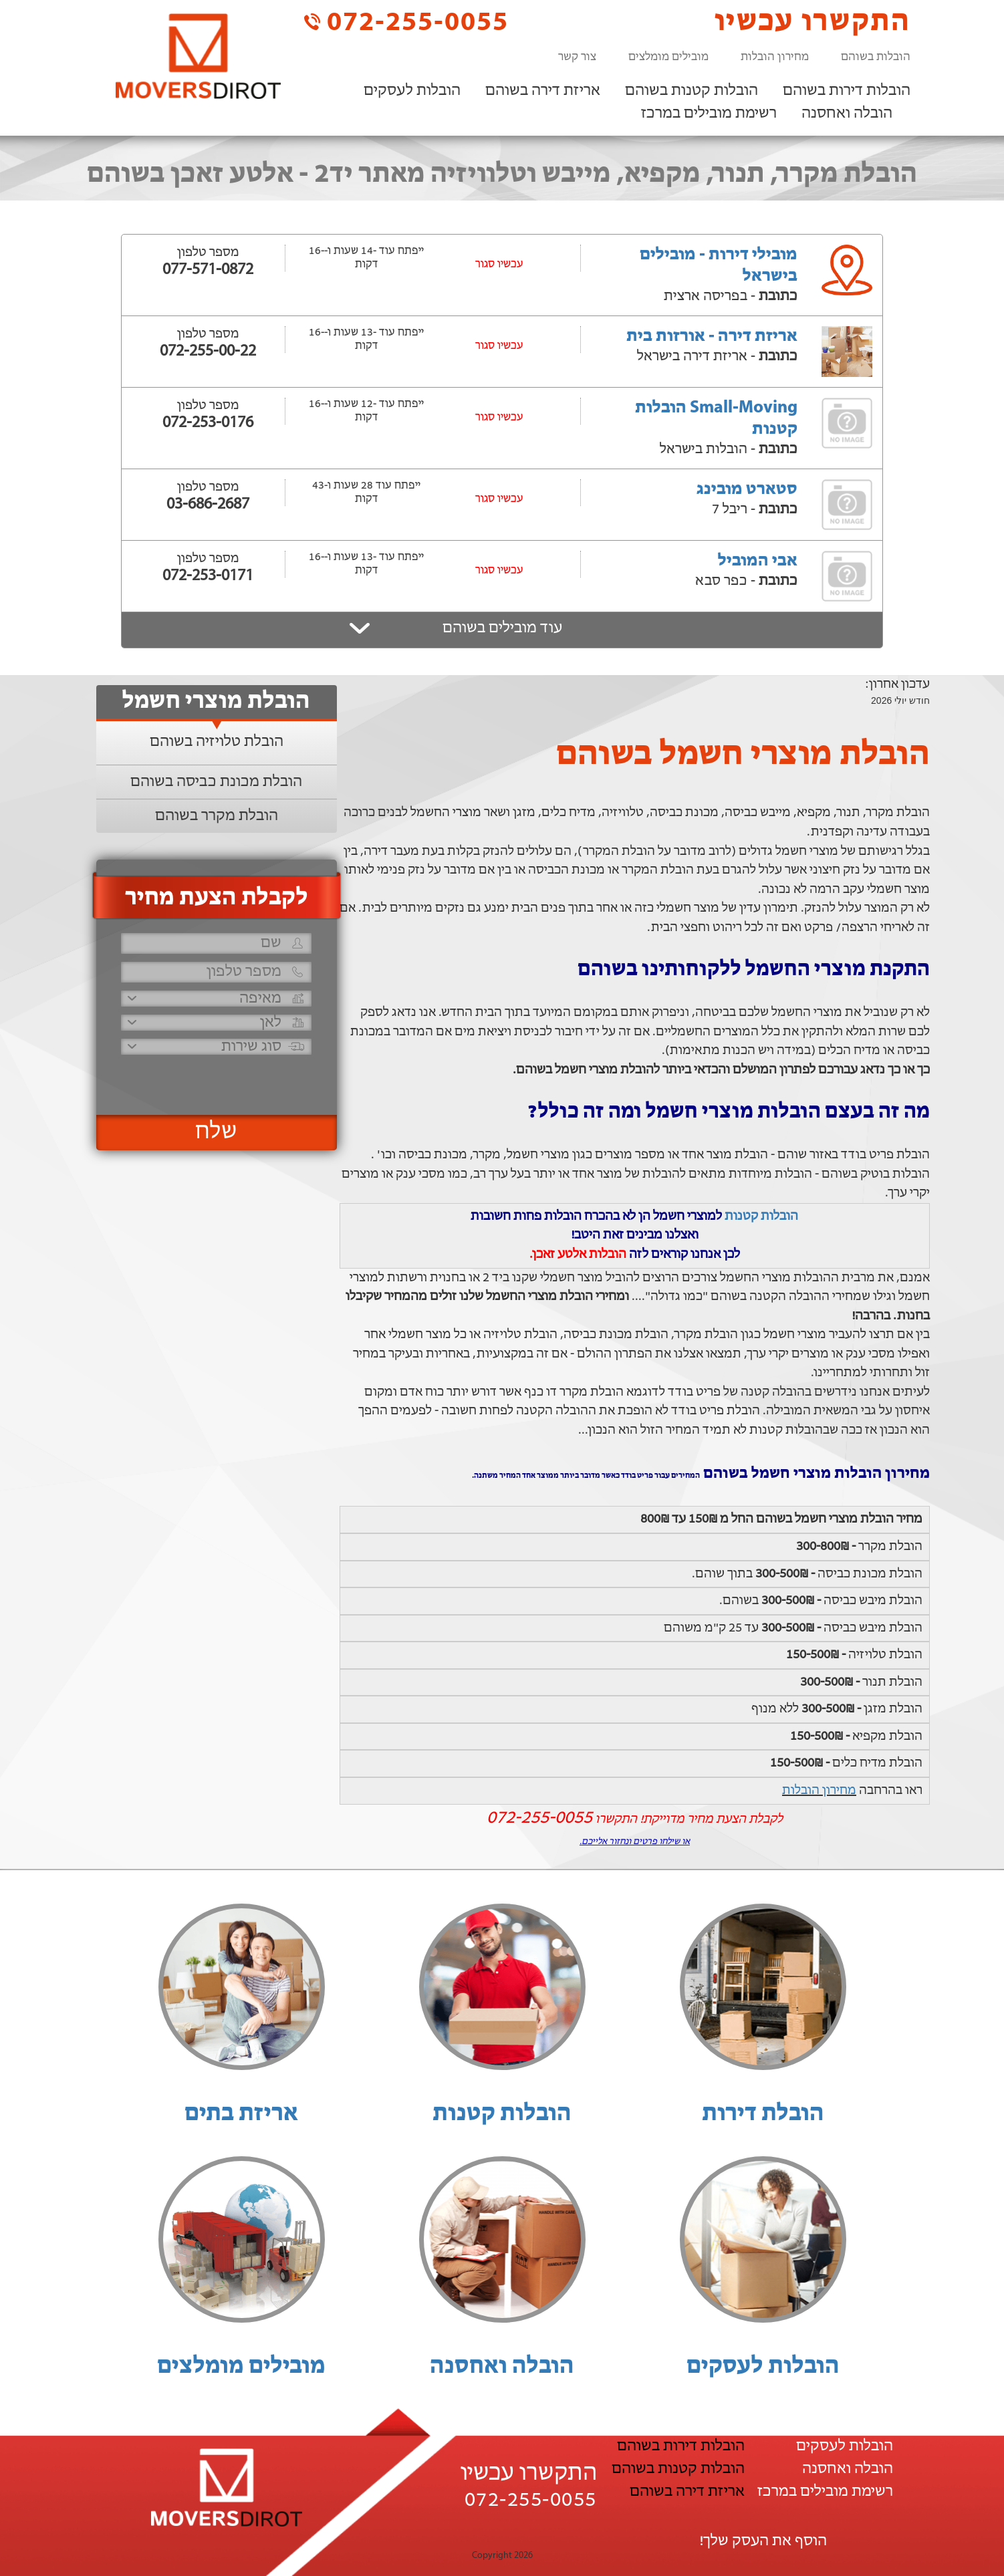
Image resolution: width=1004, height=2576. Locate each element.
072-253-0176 (207, 423)
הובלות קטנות (761, 1216)
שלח (216, 1132)
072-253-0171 (207, 576)
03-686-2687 (207, 505)
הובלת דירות (763, 2114)
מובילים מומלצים (668, 57)
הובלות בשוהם (875, 57)
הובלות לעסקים (412, 91)
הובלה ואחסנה (846, 114)
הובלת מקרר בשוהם (216, 816)
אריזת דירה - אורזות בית (711, 337)
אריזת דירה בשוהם (542, 91)
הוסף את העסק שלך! (763, 2541)
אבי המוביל (757, 561)
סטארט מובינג (747, 490)
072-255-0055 (406, 21)
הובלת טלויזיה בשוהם (216, 742)
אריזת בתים (241, 2114)
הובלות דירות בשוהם (846, 91)
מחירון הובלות (775, 57)
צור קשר (577, 57)
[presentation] (214, 1079)
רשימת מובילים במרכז (709, 114)
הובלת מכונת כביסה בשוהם (216, 782)
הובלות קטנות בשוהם (691, 91)
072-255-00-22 (208, 352)
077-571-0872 (207, 270)
